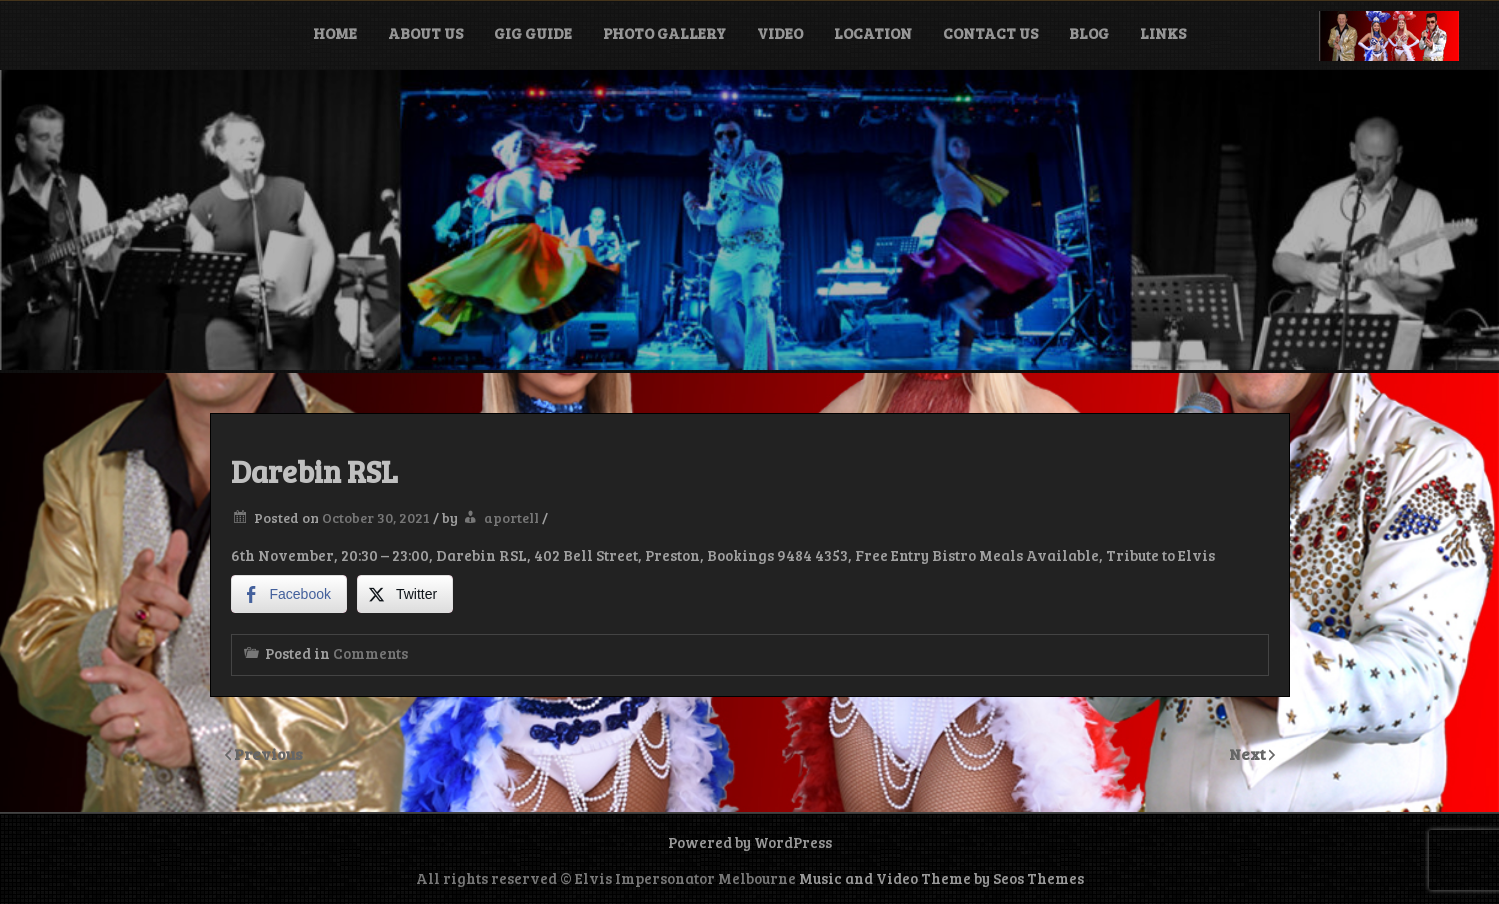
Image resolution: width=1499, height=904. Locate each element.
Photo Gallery (664, 33)
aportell (511, 517)
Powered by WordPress (750, 842)
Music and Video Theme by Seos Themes (941, 878)
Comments (370, 653)
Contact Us (990, 33)
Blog (1089, 33)
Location (873, 33)
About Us (425, 33)
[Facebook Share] (289, 594)
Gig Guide (533, 33)
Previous (268, 753)
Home (335, 33)
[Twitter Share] (405, 594)
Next (1249, 753)
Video (780, 33)
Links (1163, 33)
